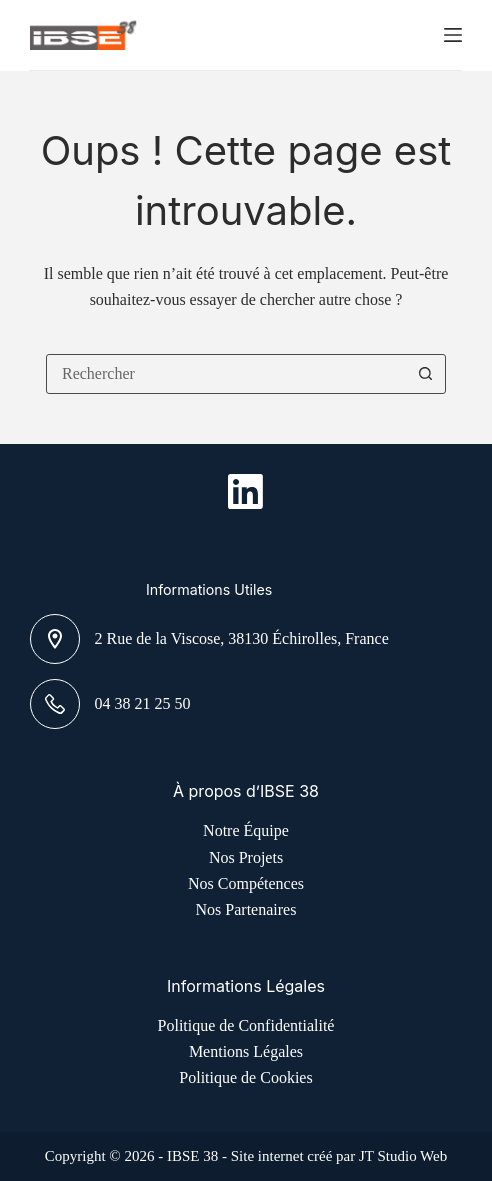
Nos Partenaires (246, 909)
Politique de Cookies (245, 1077)
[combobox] (227, 374)
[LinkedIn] (245, 491)
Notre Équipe (246, 830)
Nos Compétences (246, 883)
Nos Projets (246, 857)
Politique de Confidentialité (246, 1025)
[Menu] (453, 35)
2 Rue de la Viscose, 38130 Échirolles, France (242, 638)
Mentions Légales (246, 1051)
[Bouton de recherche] (426, 374)
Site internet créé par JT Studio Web (339, 1156)
